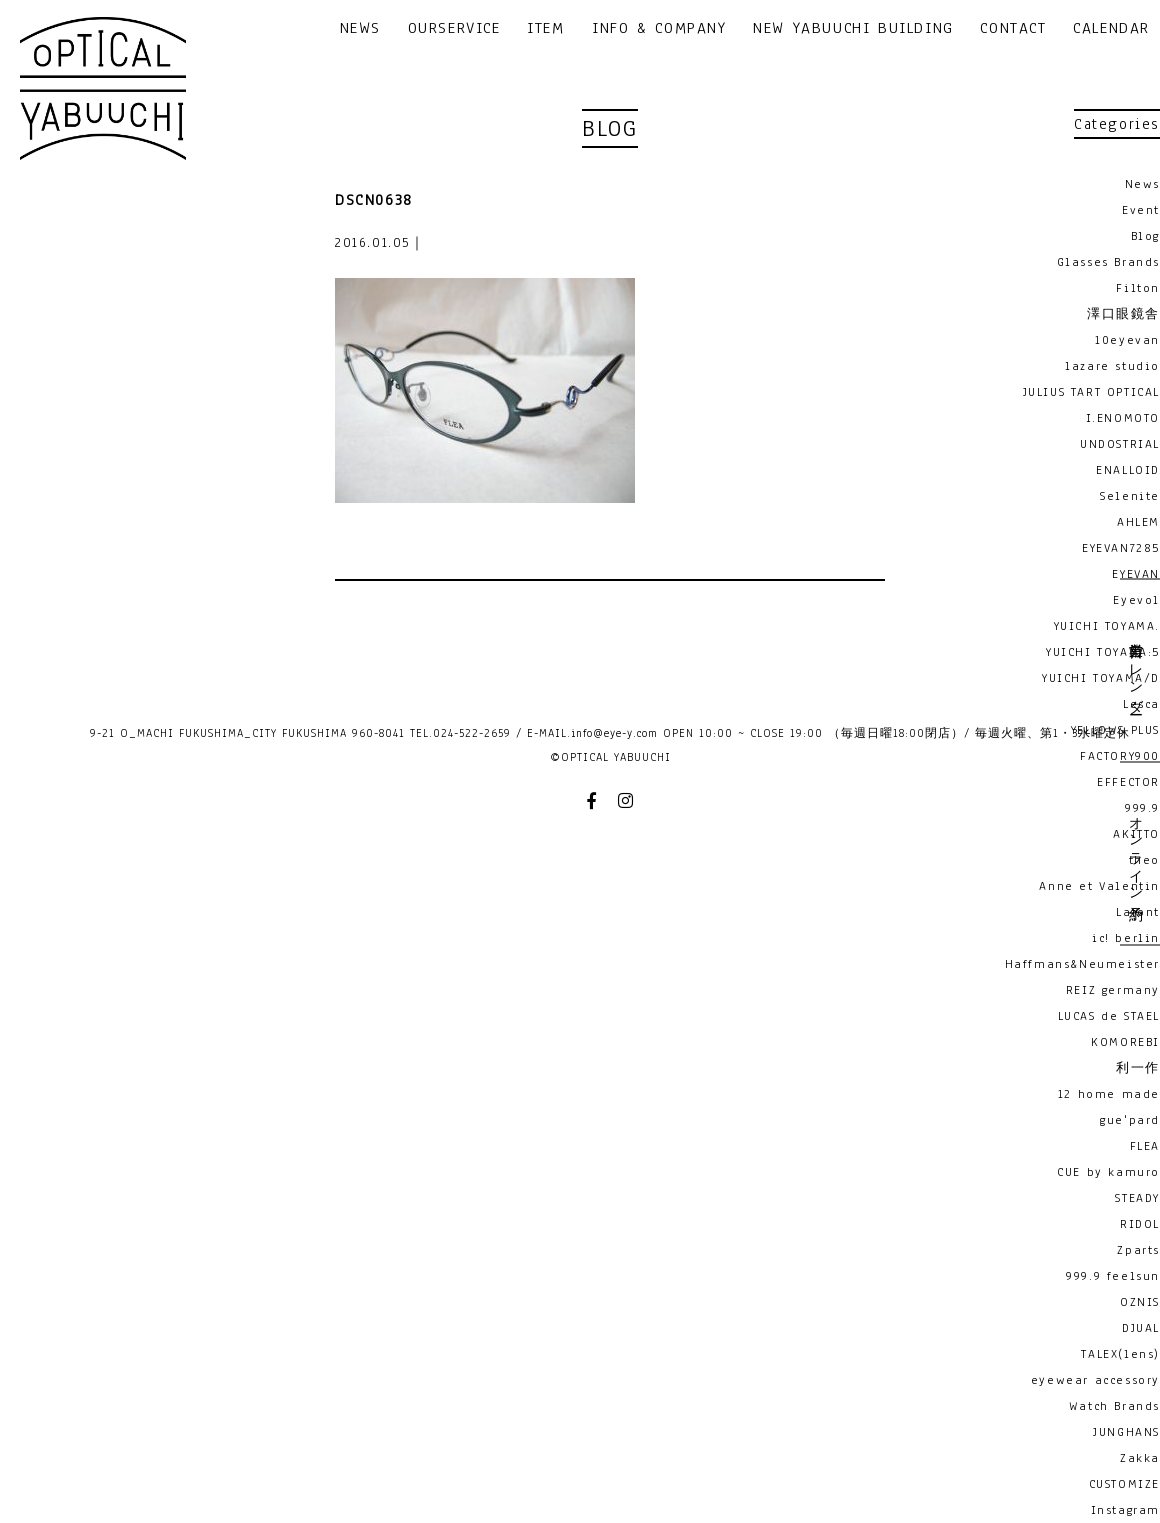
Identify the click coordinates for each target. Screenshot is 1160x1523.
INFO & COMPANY (659, 29)
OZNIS (1140, 1302)
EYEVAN (1136, 574)
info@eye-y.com (614, 733)
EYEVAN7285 (1121, 548)
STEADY (1137, 1198)
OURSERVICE (454, 29)
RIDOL (1140, 1224)
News (1142, 184)
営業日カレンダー (1135, 670)
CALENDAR (1111, 29)
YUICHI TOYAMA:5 (1103, 652)
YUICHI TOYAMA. (1107, 626)
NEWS (360, 29)
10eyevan (1127, 340)
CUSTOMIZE (1124, 1484)
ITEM (545, 29)
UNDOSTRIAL (1120, 444)
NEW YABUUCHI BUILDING (853, 29)
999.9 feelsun (1113, 1276)
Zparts (1138, 1250)
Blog (1145, 236)
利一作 (1138, 1068)
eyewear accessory (1095, 1380)
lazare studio (1112, 366)
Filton (1138, 288)
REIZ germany (1113, 990)
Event (1141, 210)
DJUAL (1141, 1328)
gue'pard (1130, 1120)
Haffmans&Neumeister (1082, 964)
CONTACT (1013, 29)
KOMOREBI (1125, 1042)
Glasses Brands (1108, 262)
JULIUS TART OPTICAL (1091, 392)
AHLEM (1138, 522)
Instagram (1125, 1510)
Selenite (1130, 496)
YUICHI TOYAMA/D (1101, 678)
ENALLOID (1128, 470)
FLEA (1145, 1146)
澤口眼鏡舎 (1123, 314)
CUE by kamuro (1108, 1172)
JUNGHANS (1126, 1432)
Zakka (1140, 1458)
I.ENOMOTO (1123, 418)
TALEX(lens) (1120, 1354)
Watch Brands (1114, 1406)
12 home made (1109, 1094)
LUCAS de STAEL (1109, 1016)
